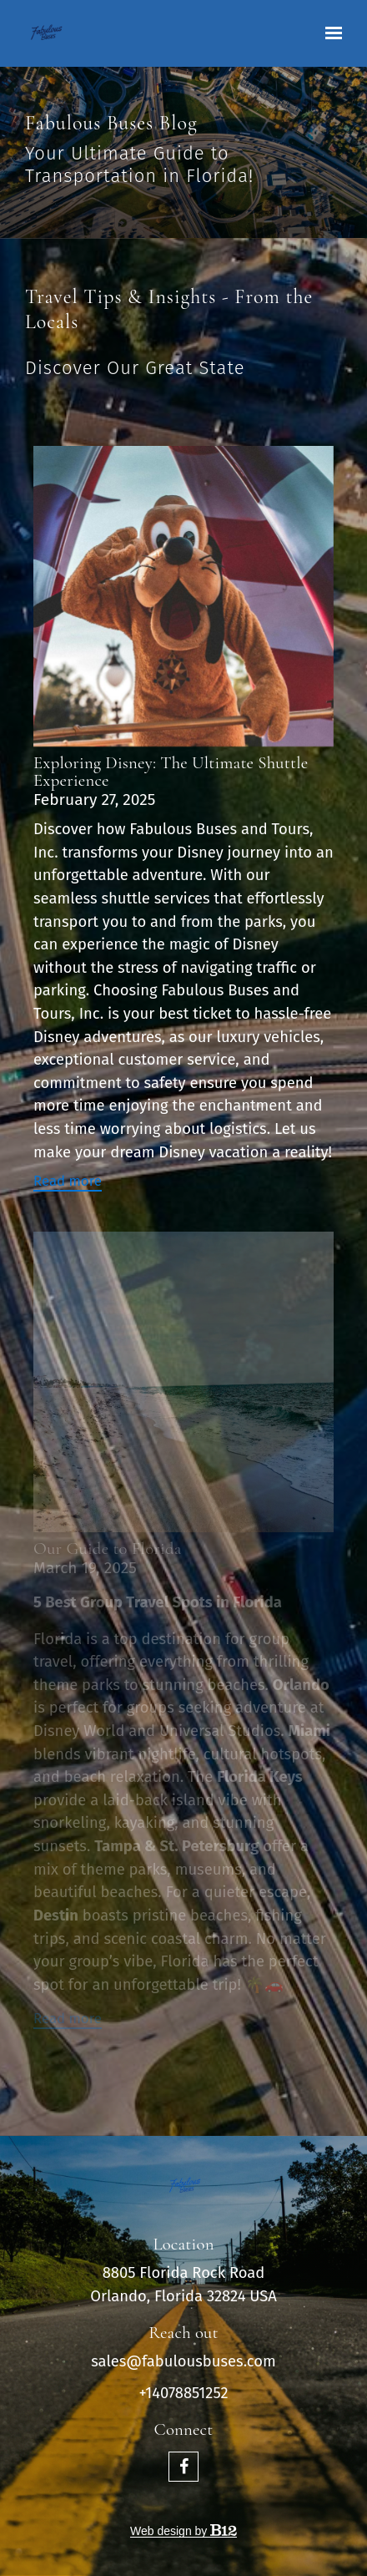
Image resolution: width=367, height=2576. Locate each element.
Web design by (183, 2531)
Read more (67, 1180)
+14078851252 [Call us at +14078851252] (183, 2393)
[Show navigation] (329, 33)
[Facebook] (183, 2467)
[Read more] (183, 596)
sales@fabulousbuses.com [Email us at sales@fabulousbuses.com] (183, 2361)
